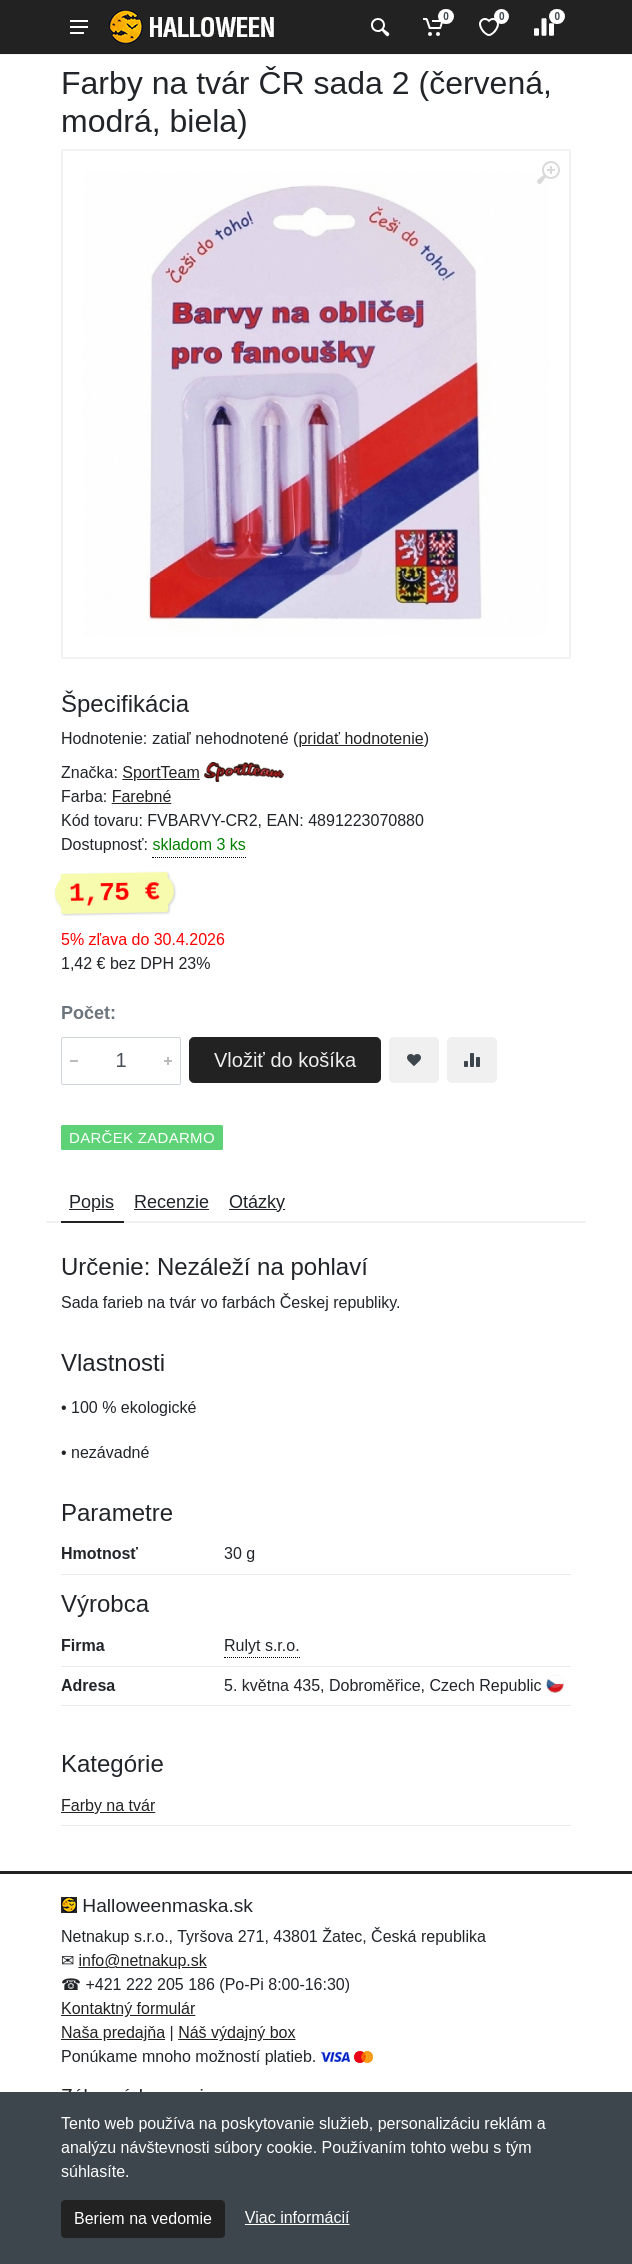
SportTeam (160, 772)
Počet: (88, 1013)
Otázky (257, 1202)
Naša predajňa (113, 2032)
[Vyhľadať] (377, 27)
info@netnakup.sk (142, 1960)
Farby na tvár (108, 1805)
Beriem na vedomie (143, 2218)
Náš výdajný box (236, 2032)
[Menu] (79, 27)
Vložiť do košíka (285, 1060)
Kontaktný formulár (128, 2008)
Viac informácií (297, 2217)
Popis (91, 1202)
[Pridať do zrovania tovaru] (472, 1060)
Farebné (142, 796)
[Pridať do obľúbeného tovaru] (414, 1060)
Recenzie (171, 1202)
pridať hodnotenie (360, 738)
